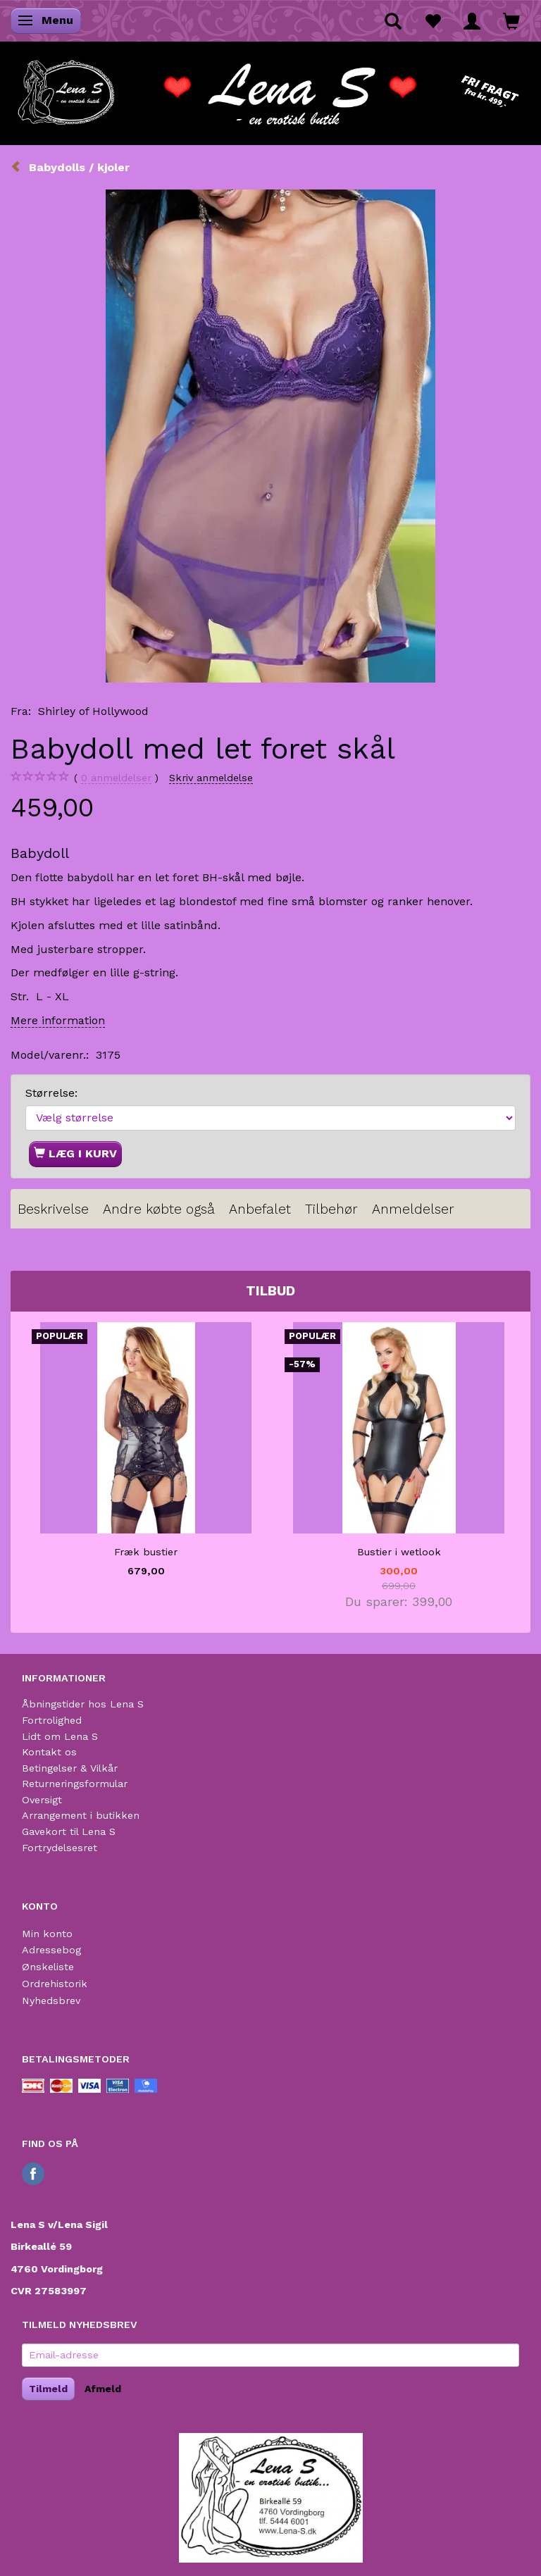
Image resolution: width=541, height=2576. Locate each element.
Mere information (58, 1020)
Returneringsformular (75, 1783)
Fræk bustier (146, 1551)
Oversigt (42, 1799)
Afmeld (103, 2388)
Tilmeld (48, 2388)
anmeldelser (116, 778)
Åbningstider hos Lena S (83, 1704)
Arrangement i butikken (80, 1815)
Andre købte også (159, 1209)
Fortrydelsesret (59, 1847)
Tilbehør (331, 1209)
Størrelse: (51, 1093)
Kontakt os (49, 1751)
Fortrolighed (52, 1720)
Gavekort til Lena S (69, 1831)
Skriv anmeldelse (211, 777)
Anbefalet (260, 1209)
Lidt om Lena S (60, 1736)
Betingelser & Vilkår (70, 1768)
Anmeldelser (413, 1209)
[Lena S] (270, 88)
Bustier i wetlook (399, 1551)
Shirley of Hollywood (93, 711)
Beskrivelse (53, 1209)
